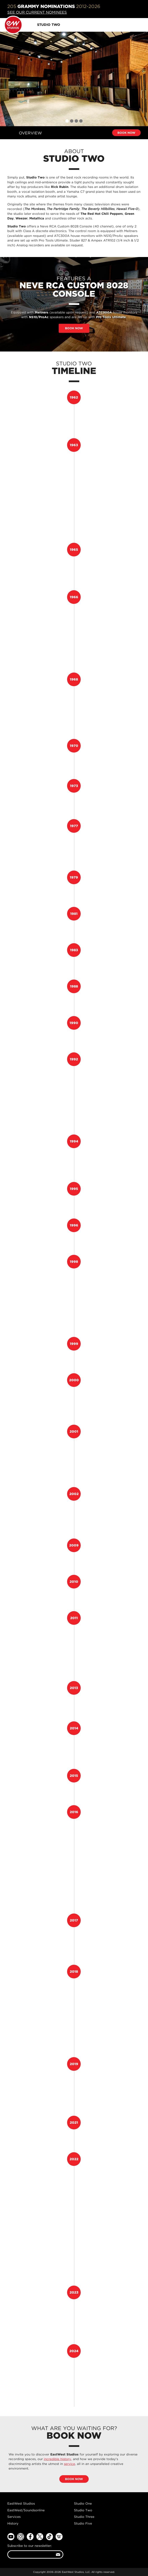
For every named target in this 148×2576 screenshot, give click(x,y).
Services (14, 2517)
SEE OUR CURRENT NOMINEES (37, 12)
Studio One (83, 2503)
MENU (10, 133)
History (12, 2523)
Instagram (20, 2536)
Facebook (30, 2536)
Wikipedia (59, 2536)
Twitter (39, 2536)
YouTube (10, 2536)
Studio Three (84, 2517)
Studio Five (83, 2523)
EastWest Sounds (13, 25)
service (69, 2464)
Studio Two (48, 25)
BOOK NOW (126, 132)
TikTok (49, 2536)
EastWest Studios (21, 2503)
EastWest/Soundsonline (26, 2510)
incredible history (57, 2459)
